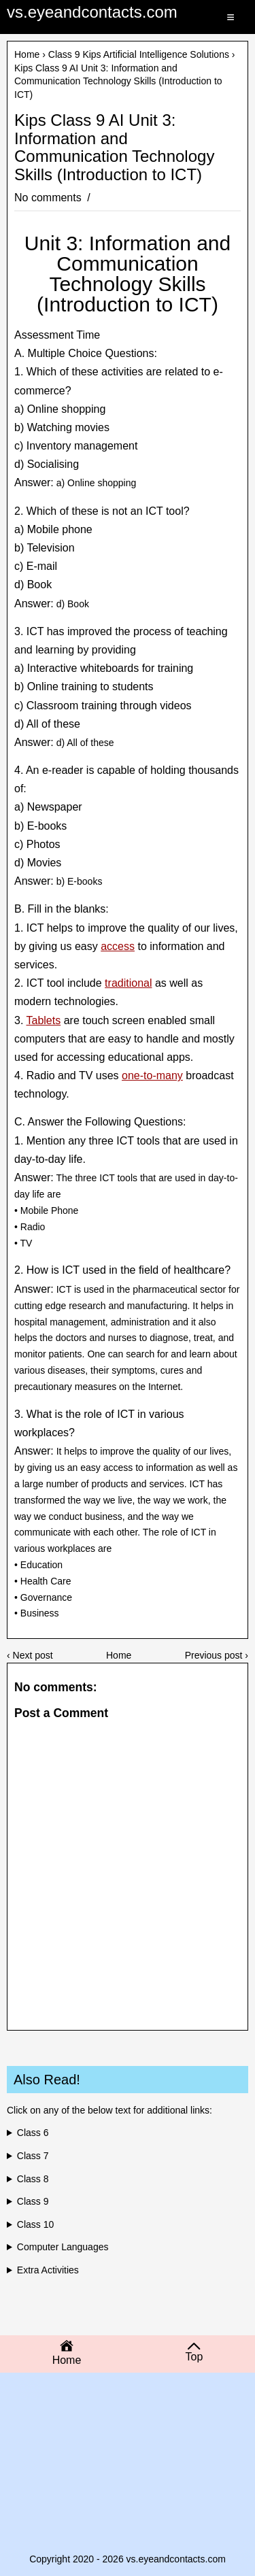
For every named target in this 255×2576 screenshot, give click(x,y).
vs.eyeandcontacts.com (92, 12)
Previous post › (216, 1655)
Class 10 (35, 2224)
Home (26, 54)
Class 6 (33, 2132)
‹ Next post (30, 1655)
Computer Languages (63, 2246)
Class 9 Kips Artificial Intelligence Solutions (138, 54)
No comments (49, 197)
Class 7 (33, 2155)
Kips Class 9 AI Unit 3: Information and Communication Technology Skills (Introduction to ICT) (114, 147)
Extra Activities (48, 2270)
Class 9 (33, 2201)
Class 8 (33, 2178)
